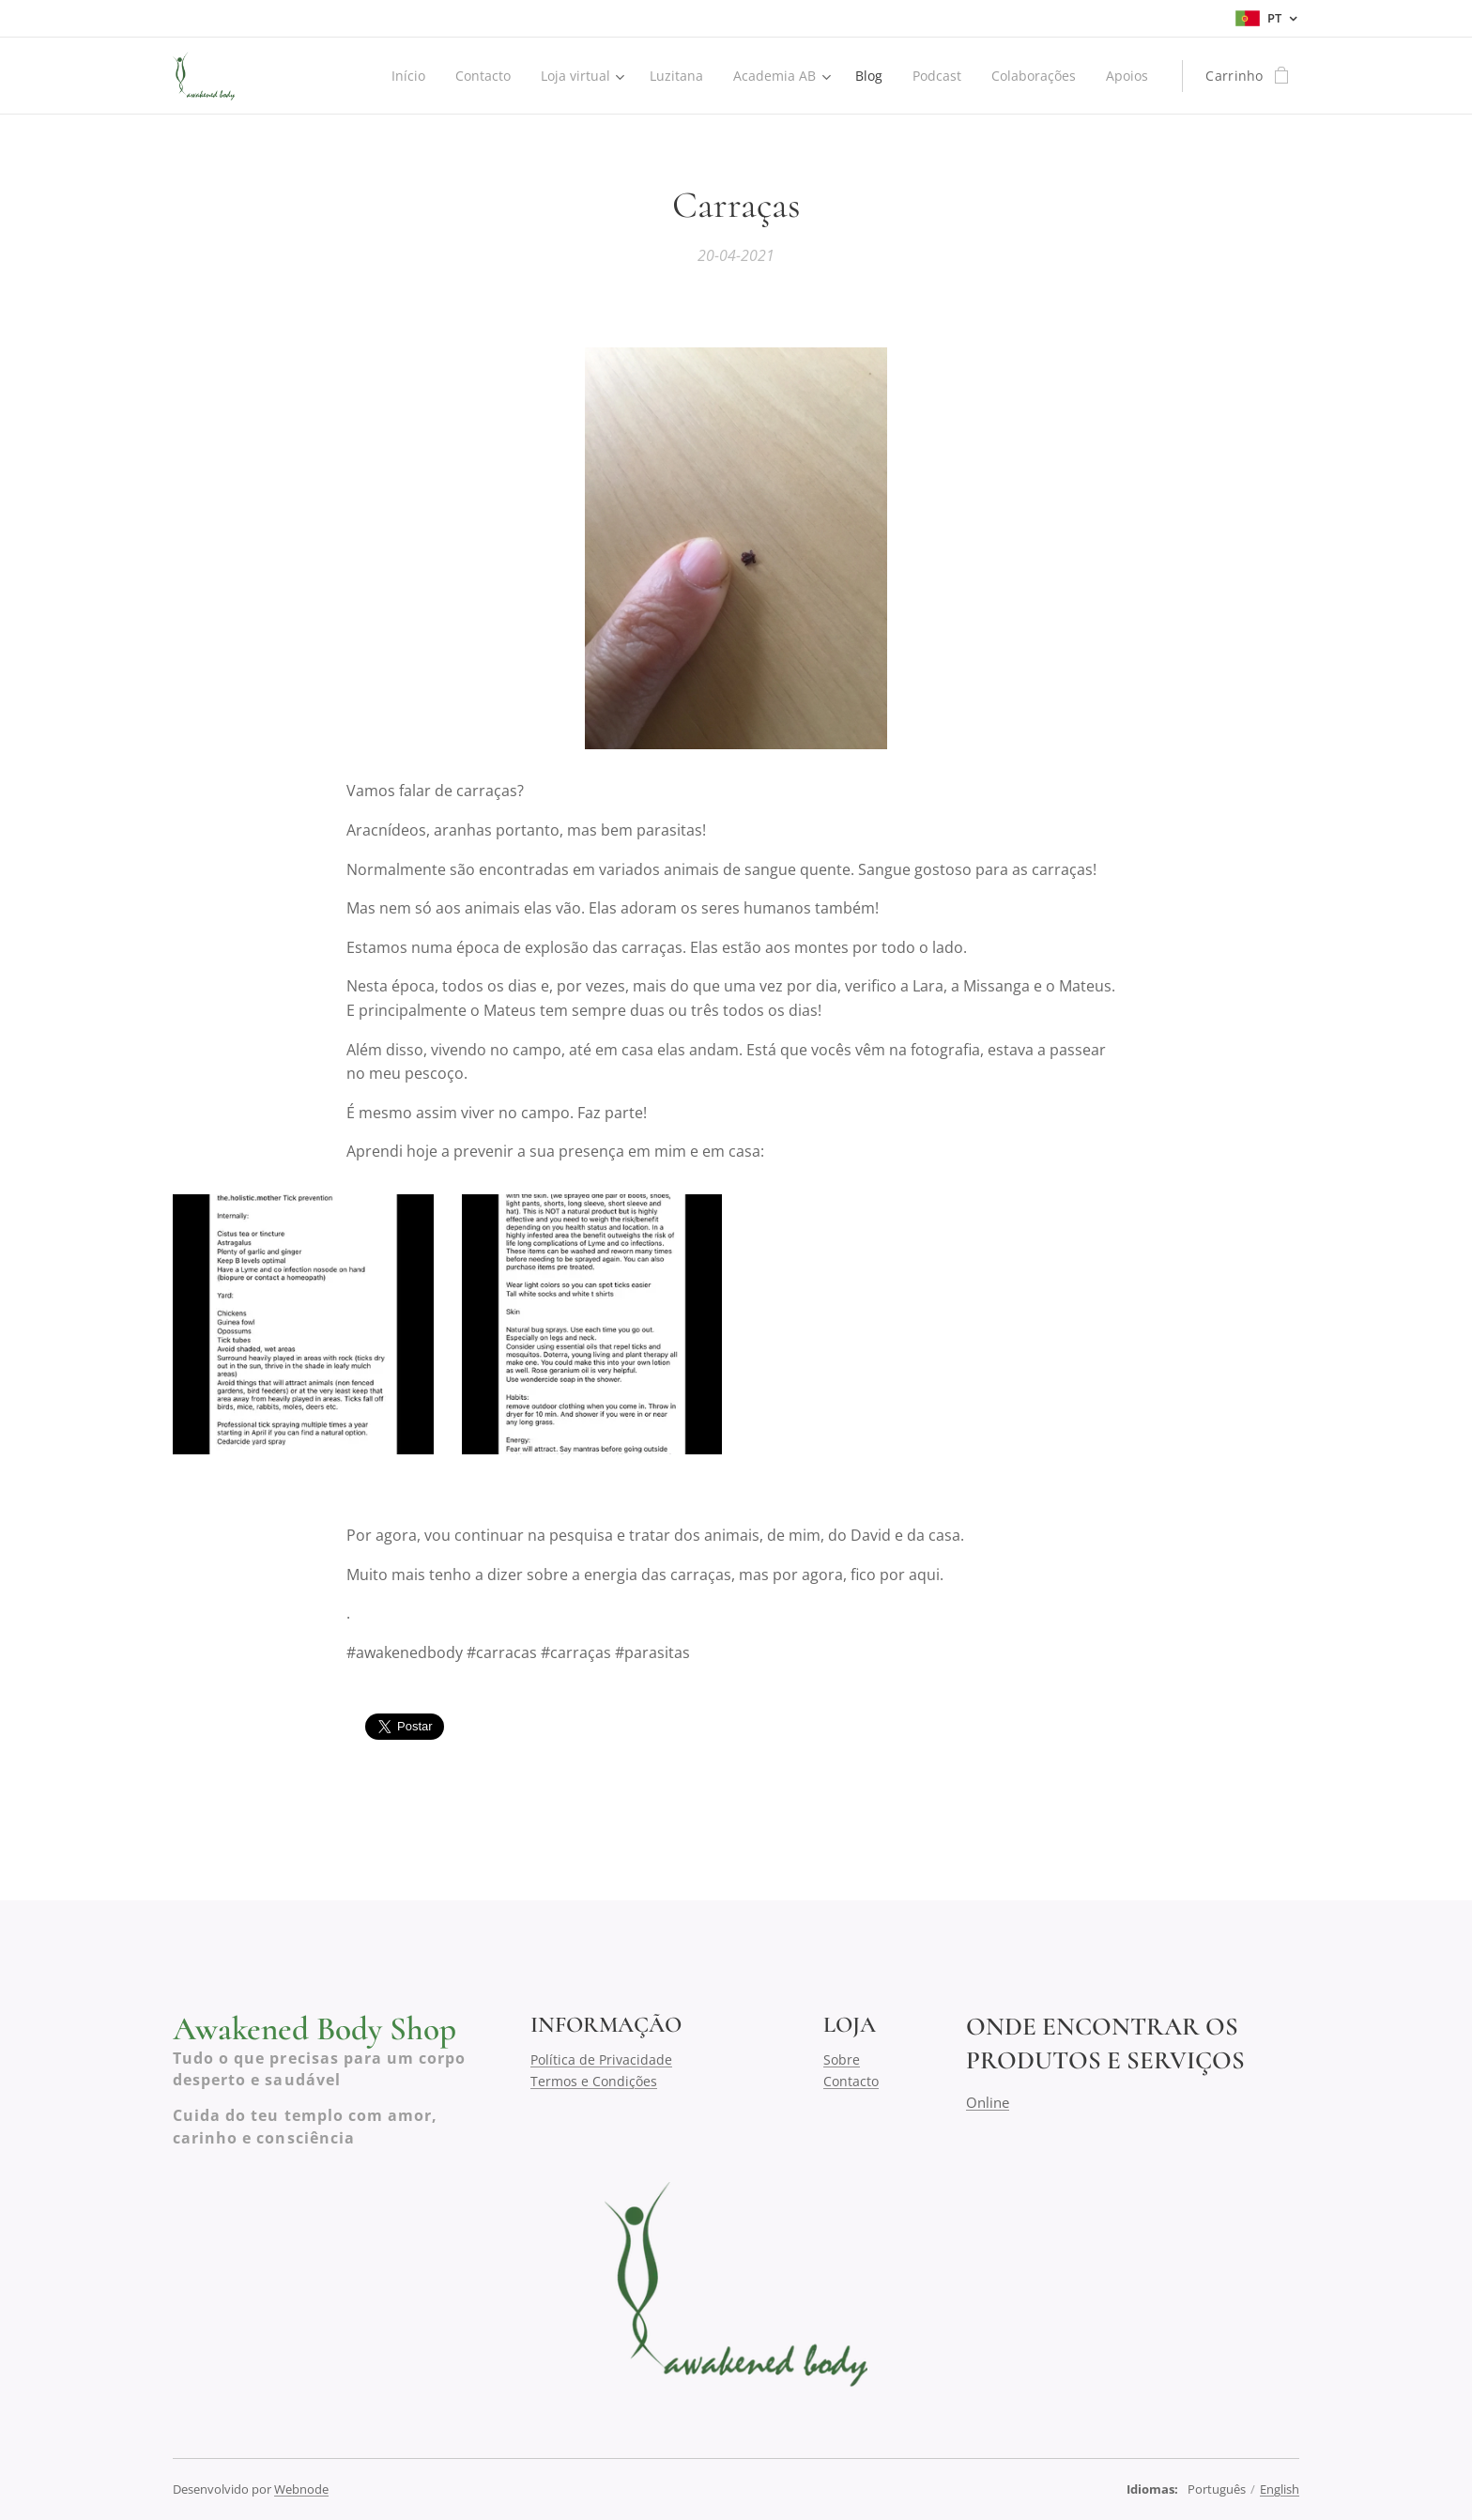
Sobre (841, 2059)
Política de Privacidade (601, 2059)
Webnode (301, 2489)
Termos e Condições (593, 2080)
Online (987, 2101)
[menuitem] (395, 76)
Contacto (851, 2080)
